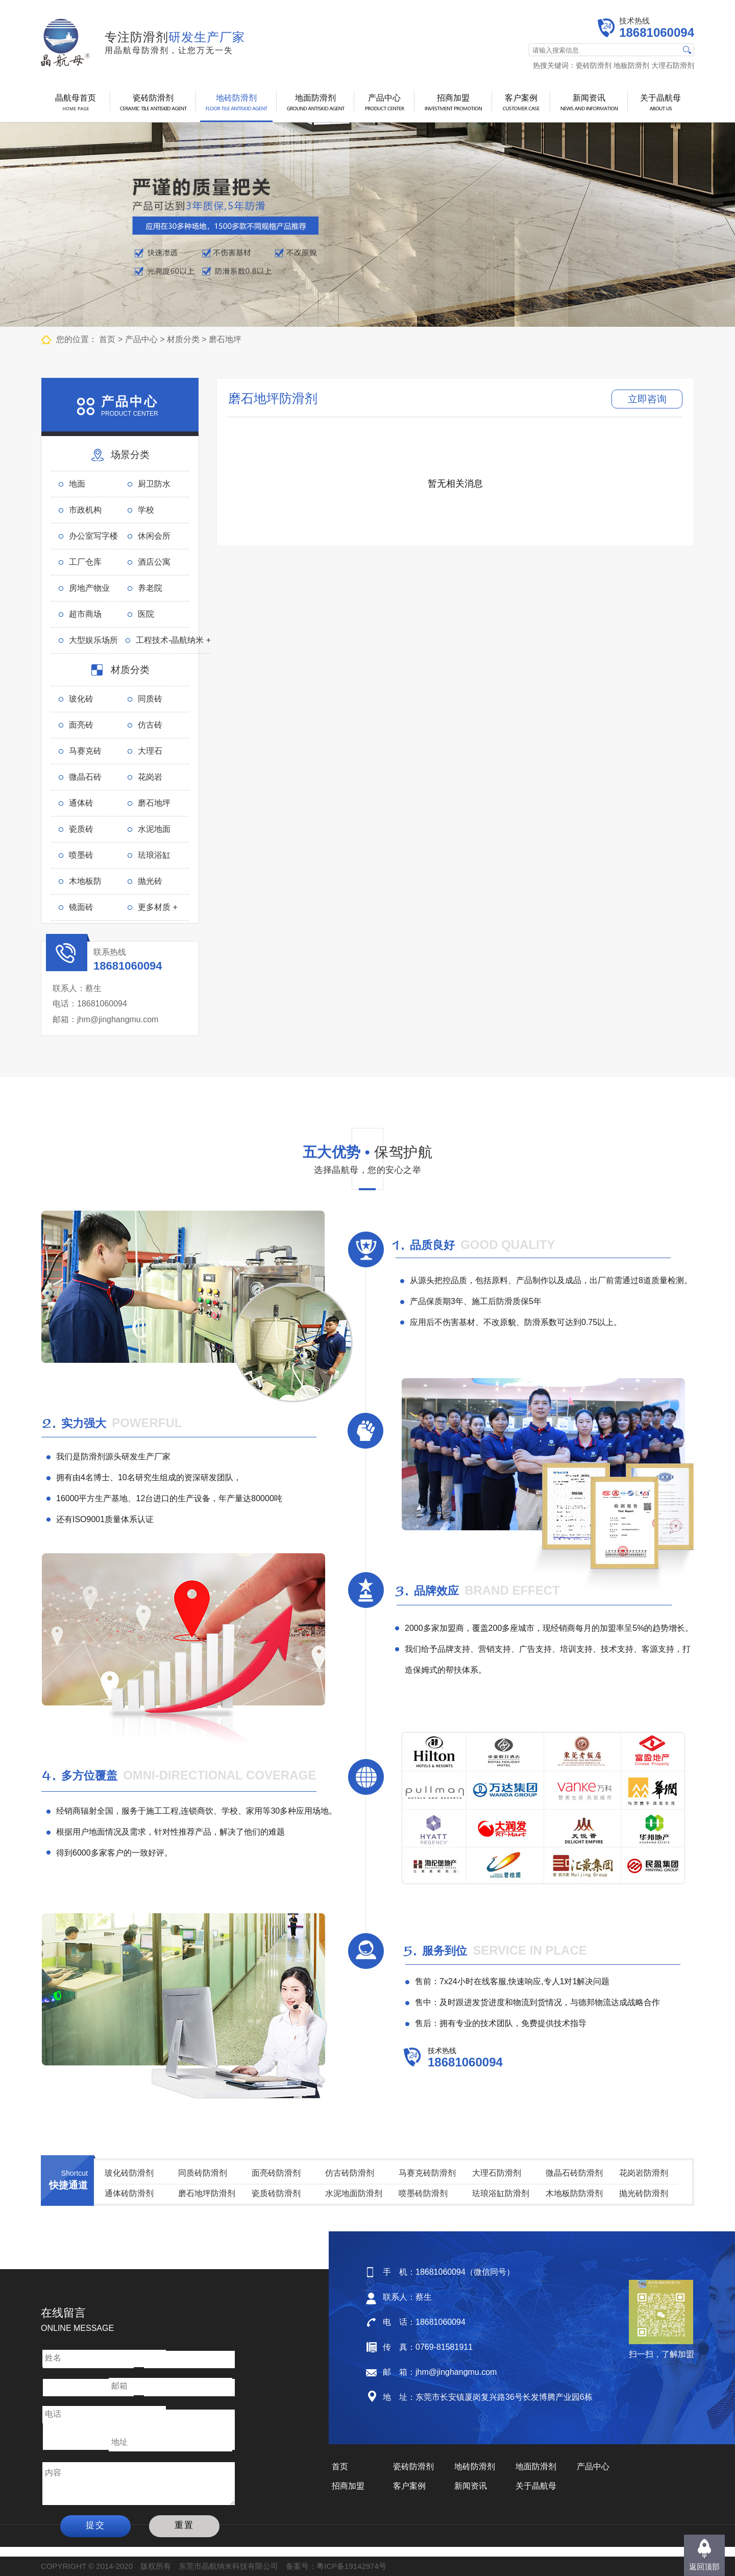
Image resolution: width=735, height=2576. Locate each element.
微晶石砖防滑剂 (574, 2173)
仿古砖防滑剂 (349, 2173)
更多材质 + (158, 907)
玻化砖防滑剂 (129, 2173)
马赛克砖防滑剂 (427, 2173)
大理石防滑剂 (672, 65)
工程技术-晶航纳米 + (173, 640)
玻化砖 (81, 698)
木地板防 (85, 881)
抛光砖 (150, 881)
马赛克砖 (85, 751)
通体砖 (81, 803)
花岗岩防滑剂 (643, 2173)
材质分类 (183, 339)
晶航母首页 (75, 97)
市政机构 (85, 509)
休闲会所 (154, 536)
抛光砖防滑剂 (643, 2193)
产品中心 (384, 97)
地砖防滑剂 (236, 97)
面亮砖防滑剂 (276, 2173)
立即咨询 (647, 399)
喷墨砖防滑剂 (423, 2193)
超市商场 (85, 614)
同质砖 (150, 698)
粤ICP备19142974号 (351, 2566)
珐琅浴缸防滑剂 (500, 2193)
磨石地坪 (225, 339)
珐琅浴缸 (154, 855)
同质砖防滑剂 (202, 2173)
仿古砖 (150, 724)
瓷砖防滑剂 (593, 65)
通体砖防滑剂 (129, 2193)
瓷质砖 (81, 829)
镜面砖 (81, 907)
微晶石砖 (85, 777)
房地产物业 (89, 588)
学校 (146, 509)
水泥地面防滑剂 (353, 2193)
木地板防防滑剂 (574, 2193)
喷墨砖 (81, 855)
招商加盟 (453, 97)
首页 (107, 339)
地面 (77, 483)
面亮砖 (81, 724)
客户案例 (521, 97)
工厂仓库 (85, 562)
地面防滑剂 (315, 97)
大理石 (150, 751)
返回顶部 (704, 2566)
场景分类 (130, 454)
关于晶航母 (660, 97)
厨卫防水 (154, 483)
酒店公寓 (154, 562)
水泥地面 (154, 829)
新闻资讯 (589, 97)
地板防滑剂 (631, 65)
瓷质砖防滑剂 (276, 2193)
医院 (146, 614)
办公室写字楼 (93, 536)
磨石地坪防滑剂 (206, 2193)
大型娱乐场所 (93, 640)
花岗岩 (150, 777)
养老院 (150, 588)
